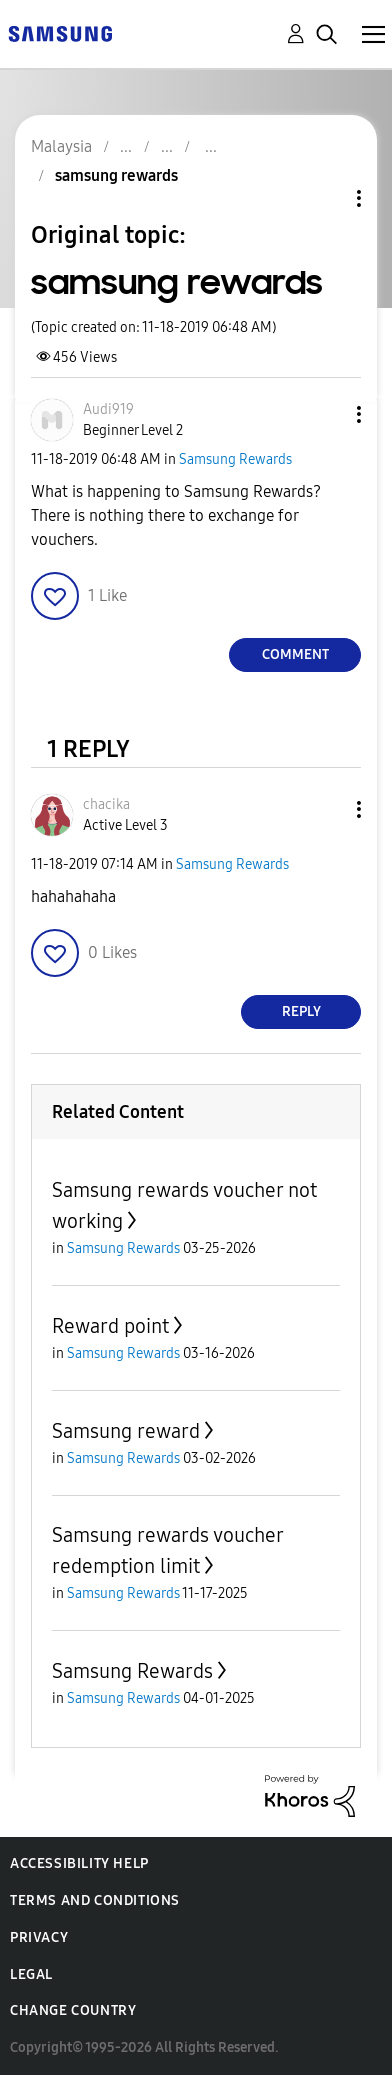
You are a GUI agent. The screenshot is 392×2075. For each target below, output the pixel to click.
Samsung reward (126, 1431)
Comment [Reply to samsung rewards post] (295, 654)
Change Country (73, 2010)
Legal (31, 1974)
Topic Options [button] (325, 198)
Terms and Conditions (95, 1900)
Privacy (39, 1937)
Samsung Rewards (235, 459)
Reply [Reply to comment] (301, 1011)
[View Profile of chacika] (106, 804)
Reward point (110, 1326)
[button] (326, 414)
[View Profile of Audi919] (108, 409)
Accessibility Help (79, 1863)
